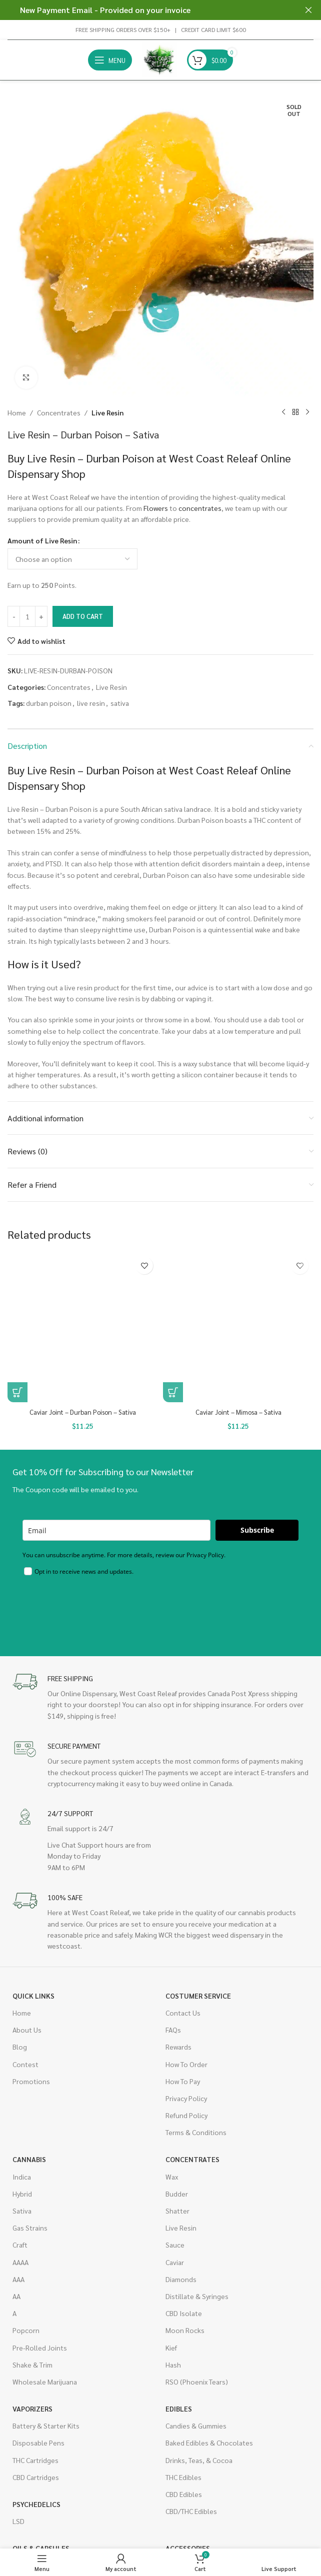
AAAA (20, 2262)
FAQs (173, 2029)
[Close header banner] (308, 10)
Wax (172, 2176)
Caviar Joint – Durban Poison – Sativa (83, 1411)
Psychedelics (36, 2504)
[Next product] (308, 412)
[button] (18, 1392)
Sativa (22, 2210)
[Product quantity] (27, 616)
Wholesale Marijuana (44, 2381)
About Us (27, 2029)
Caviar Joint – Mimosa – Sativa (238, 1411)
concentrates (200, 507)
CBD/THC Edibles (191, 2511)
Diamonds (181, 2279)
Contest (25, 2064)
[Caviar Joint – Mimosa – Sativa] (238, 1327)
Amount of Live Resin (42, 540)
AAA (18, 2279)
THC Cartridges (35, 2460)
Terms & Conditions (196, 2132)
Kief (171, 2347)
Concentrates (58, 412)
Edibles (179, 2408)
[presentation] (98, 1608)
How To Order (187, 2064)
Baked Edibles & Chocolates (209, 2443)
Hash (173, 2364)
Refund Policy (187, 2115)
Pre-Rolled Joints (39, 2347)
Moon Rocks (185, 2330)
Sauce (175, 2244)
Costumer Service (198, 1995)
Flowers (156, 507)
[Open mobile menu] (110, 60)
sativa (119, 702)
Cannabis (29, 2159)
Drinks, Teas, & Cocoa (199, 2460)
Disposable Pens (38, 2443)
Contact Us (183, 2012)
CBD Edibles (184, 2494)
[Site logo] (159, 58)
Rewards (179, 2046)
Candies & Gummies (196, 2425)
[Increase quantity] (41, 616)
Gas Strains (30, 2227)
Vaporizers (32, 2408)
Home (17, 412)
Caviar (175, 2262)
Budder (177, 2193)
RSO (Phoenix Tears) (197, 2381)
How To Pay (183, 2081)
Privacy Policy (186, 2098)
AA (16, 2296)
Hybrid (22, 2193)
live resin (91, 702)
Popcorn (26, 2330)
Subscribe (257, 1530)
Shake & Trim (32, 2364)
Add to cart (82, 616)
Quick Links (33, 1995)
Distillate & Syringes (197, 2296)
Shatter (178, 2210)
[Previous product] (284, 412)
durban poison (49, 702)
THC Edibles (184, 2477)
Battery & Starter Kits (46, 2425)
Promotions (31, 2081)
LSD (18, 2521)
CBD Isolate (184, 2313)
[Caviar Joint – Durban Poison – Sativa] (83, 1327)
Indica (21, 2176)
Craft (20, 2244)
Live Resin (108, 412)
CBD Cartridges (35, 2477)
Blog (19, 2046)
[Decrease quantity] (14, 616)
